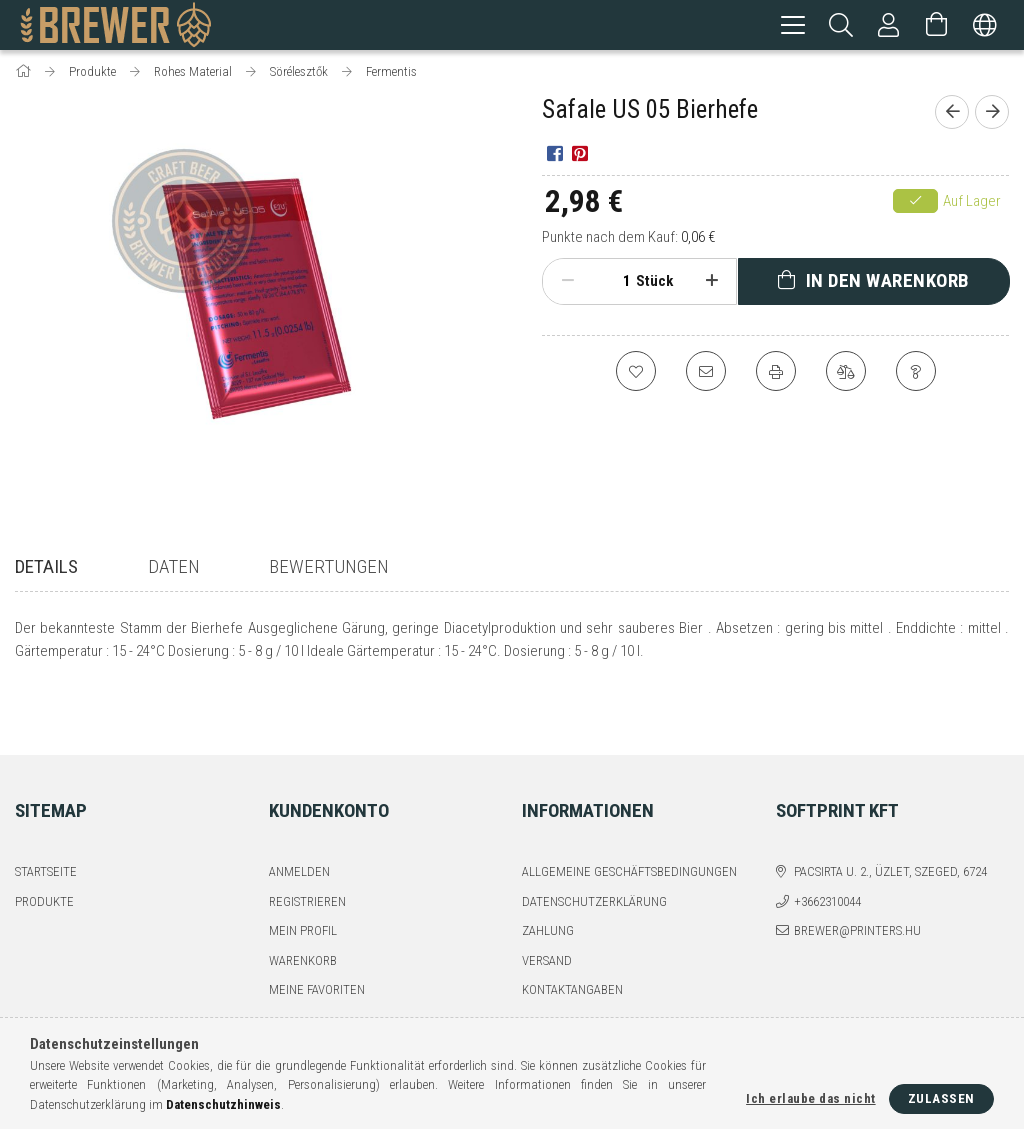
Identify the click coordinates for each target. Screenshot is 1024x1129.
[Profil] (889, 25)
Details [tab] (46, 569)
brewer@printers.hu (857, 881)
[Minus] (567, 284)
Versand (547, 910)
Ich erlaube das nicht (811, 1098)
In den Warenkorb (888, 283)
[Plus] (711, 284)
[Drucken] (776, 374)
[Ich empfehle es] (706, 374)
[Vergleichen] (846, 374)
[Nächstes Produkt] (992, 115)
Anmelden (299, 822)
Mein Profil (303, 881)
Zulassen (941, 1098)
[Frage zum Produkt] (916, 374)
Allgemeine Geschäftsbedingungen (629, 822)
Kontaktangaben (572, 940)
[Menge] (616, 284)
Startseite (46, 822)
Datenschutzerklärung (594, 851)
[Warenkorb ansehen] (937, 25)
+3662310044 (827, 851)
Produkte (44, 851)
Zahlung (548, 881)
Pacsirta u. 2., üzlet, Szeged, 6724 (890, 822)
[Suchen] (841, 25)
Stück (654, 284)
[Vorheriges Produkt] (952, 115)
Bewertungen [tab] (329, 569)
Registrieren (307, 851)
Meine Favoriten (317, 940)
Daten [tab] (174, 569)
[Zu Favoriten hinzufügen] (636, 374)
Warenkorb (303, 910)
